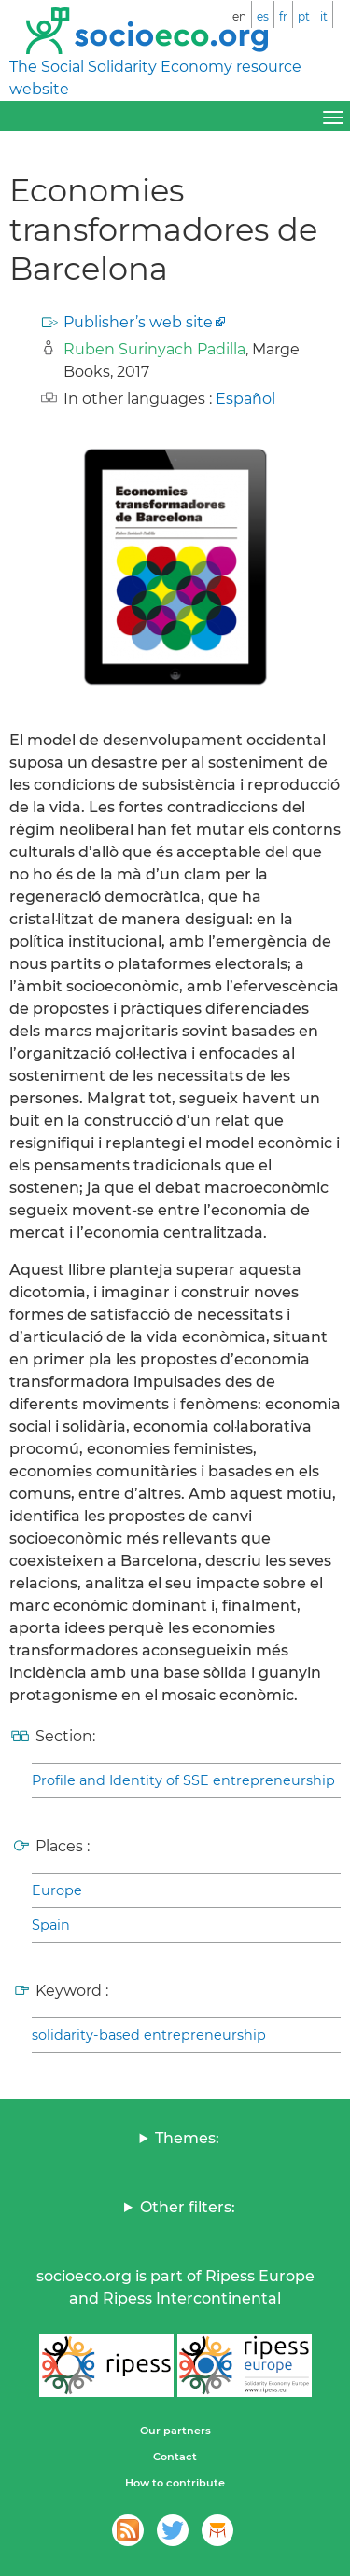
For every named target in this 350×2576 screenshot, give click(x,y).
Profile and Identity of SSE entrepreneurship (183, 1780)
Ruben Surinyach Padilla (154, 349)
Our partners (175, 2430)
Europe (57, 1890)
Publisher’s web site (138, 322)
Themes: (187, 2138)
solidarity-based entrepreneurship (149, 2035)
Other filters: (187, 2207)
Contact (175, 2456)
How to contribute (175, 2482)
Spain (51, 1925)
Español (245, 399)
